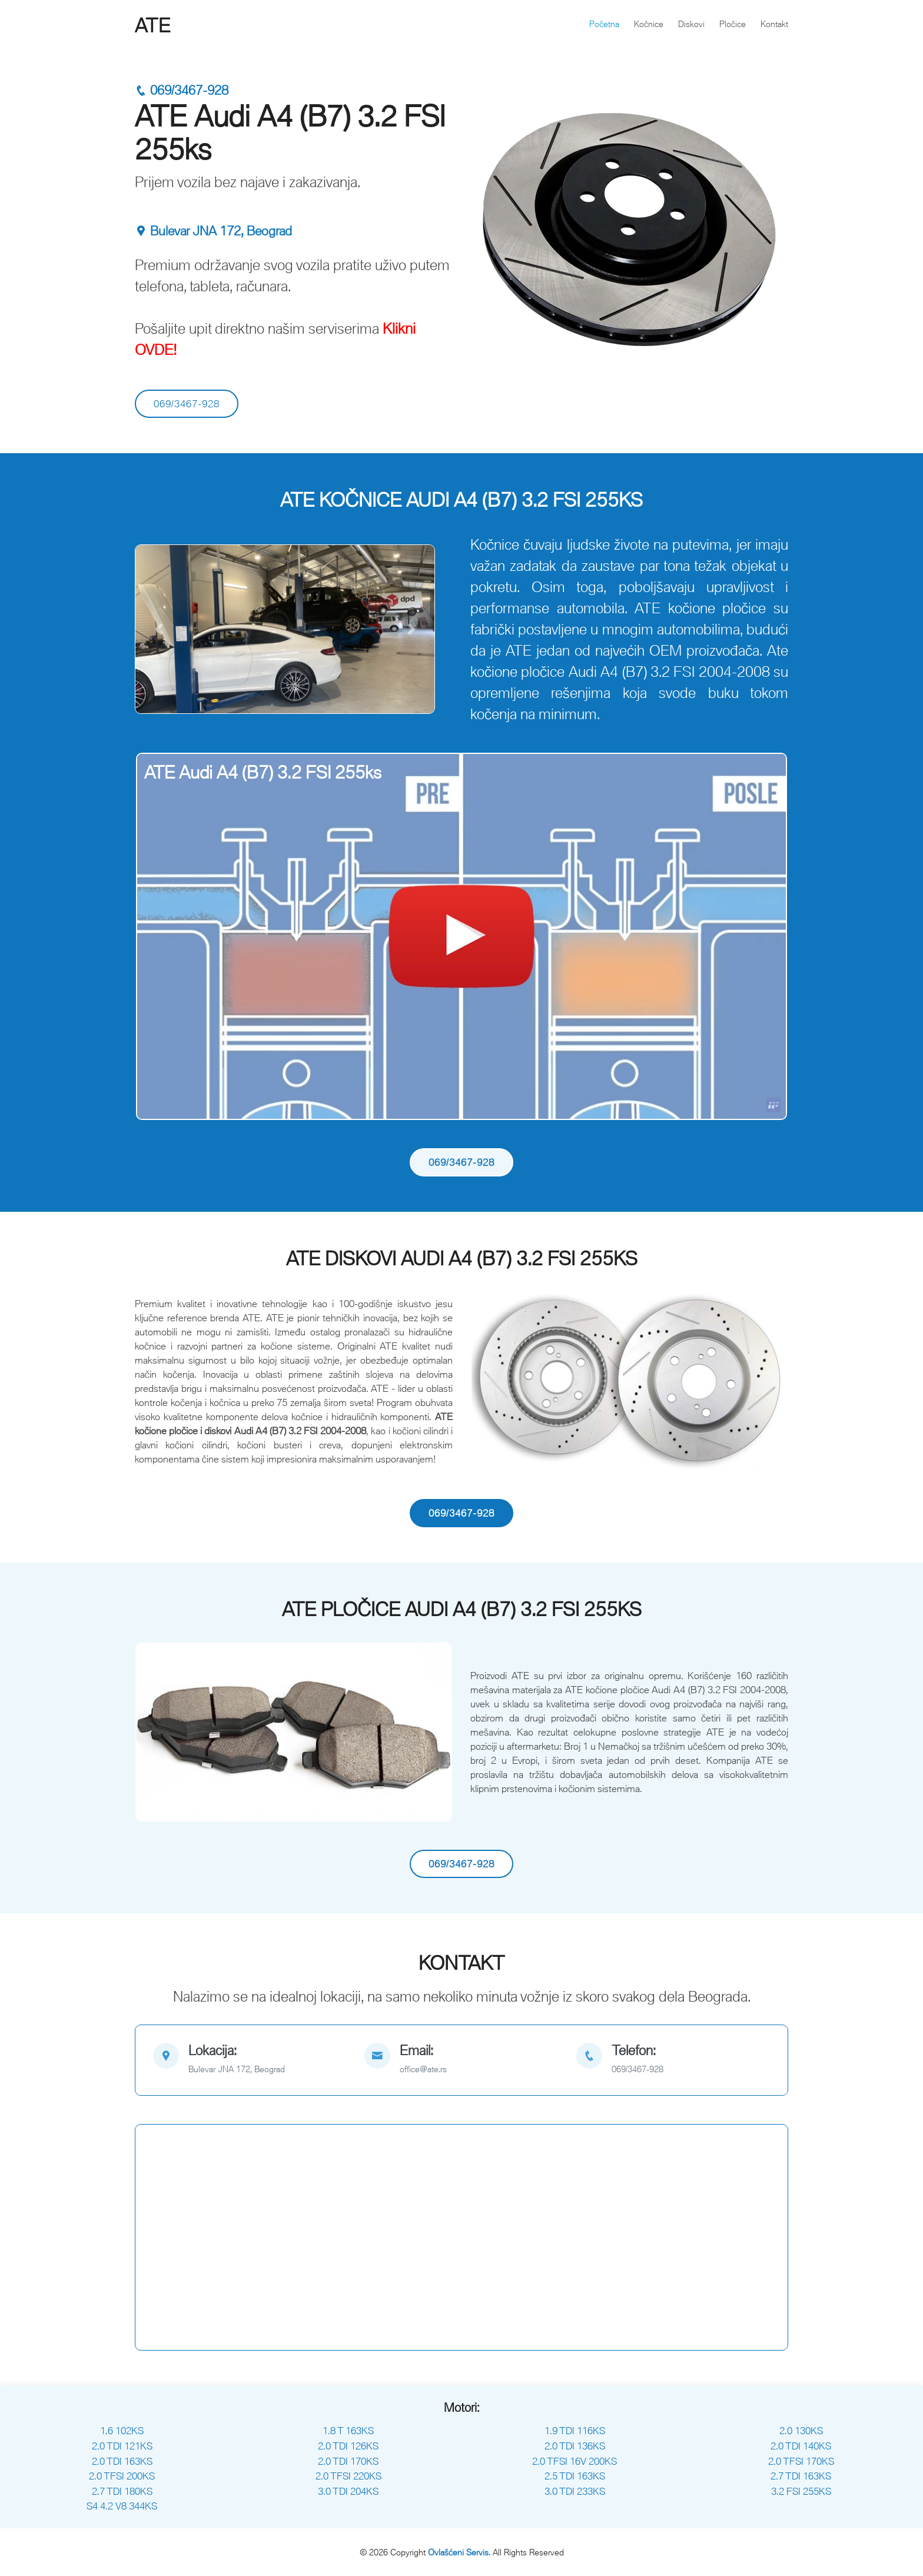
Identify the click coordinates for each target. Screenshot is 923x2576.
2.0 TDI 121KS (122, 2446)
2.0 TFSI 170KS (801, 2461)
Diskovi (691, 24)
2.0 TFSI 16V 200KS (574, 2461)
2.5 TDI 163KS (574, 2476)
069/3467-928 (181, 90)
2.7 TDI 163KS (801, 2476)
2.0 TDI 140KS (801, 2446)
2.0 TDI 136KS (574, 2446)
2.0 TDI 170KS (348, 2461)
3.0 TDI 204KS (348, 2491)
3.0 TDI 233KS (574, 2491)
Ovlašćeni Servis (458, 2552)
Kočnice (648, 24)
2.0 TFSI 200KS (122, 2476)
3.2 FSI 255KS (801, 2491)
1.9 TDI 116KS (574, 2431)
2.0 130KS (801, 2431)
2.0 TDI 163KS (122, 2461)
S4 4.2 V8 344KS (122, 2506)
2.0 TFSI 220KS (348, 2476)
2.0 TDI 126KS (348, 2446)
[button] (158, 629)
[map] (250, 2060)
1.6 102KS (122, 2431)
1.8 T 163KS (348, 2431)
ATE (153, 25)
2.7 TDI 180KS (122, 2491)
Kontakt (774, 24)
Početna (604, 24)
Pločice (732, 24)
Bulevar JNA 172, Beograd (213, 231)
